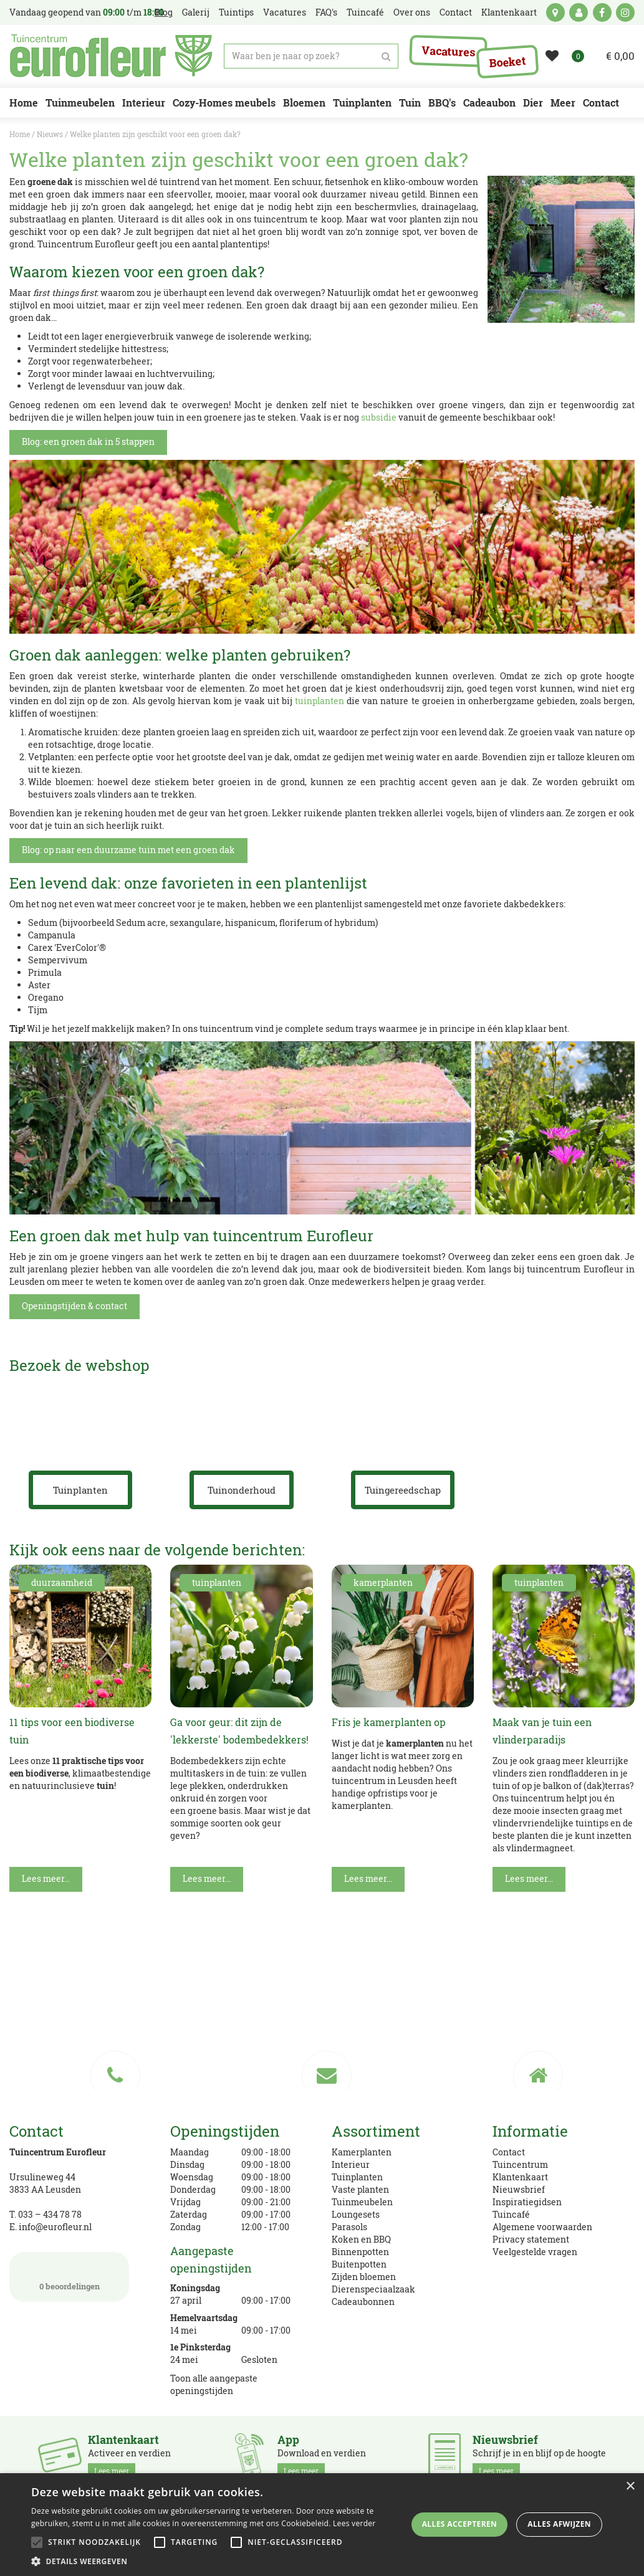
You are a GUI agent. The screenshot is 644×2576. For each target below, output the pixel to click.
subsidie (378, 417)
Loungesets (356, 2214)
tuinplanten (319, 701)
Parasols (349, 2227)
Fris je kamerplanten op (389, 1722)
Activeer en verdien (129, 2455)
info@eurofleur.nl (55, 2227)
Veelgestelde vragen (535, 2252)
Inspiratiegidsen (527, 2202)
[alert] (322, 2524)
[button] (218, 2561)
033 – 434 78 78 (50, 2214)
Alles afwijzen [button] (559, 2524)
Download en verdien (321, 2455)
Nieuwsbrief (519, 2189)
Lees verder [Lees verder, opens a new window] (354, 2523)
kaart (555, 12)
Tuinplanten (357, 2177)
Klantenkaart (520, 2177)
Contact (509, 2152)
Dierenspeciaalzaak (373, 2289)
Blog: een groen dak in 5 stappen (88, 441)
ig (625, 12)
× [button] (630, 2486)
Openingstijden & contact (74, 1306)
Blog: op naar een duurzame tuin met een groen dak (128, 850)
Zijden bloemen (364, 2277)
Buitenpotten (359, 2264)
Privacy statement (531, 2239)
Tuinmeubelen (362, 2202)
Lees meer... (46, 1878)
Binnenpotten (360, 2252)
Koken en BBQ (361, 2239)
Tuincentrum (520, 2164)
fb (602, 12)
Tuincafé (511, 2214)
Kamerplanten (362, 2152)
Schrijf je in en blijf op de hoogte (539, 2455)
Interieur (351, 2164)
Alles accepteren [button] (459, 2524)
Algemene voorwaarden (542, 2227)
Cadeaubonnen (363, 2301)
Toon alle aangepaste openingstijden (213, 2384)
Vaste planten (360, 2189)
